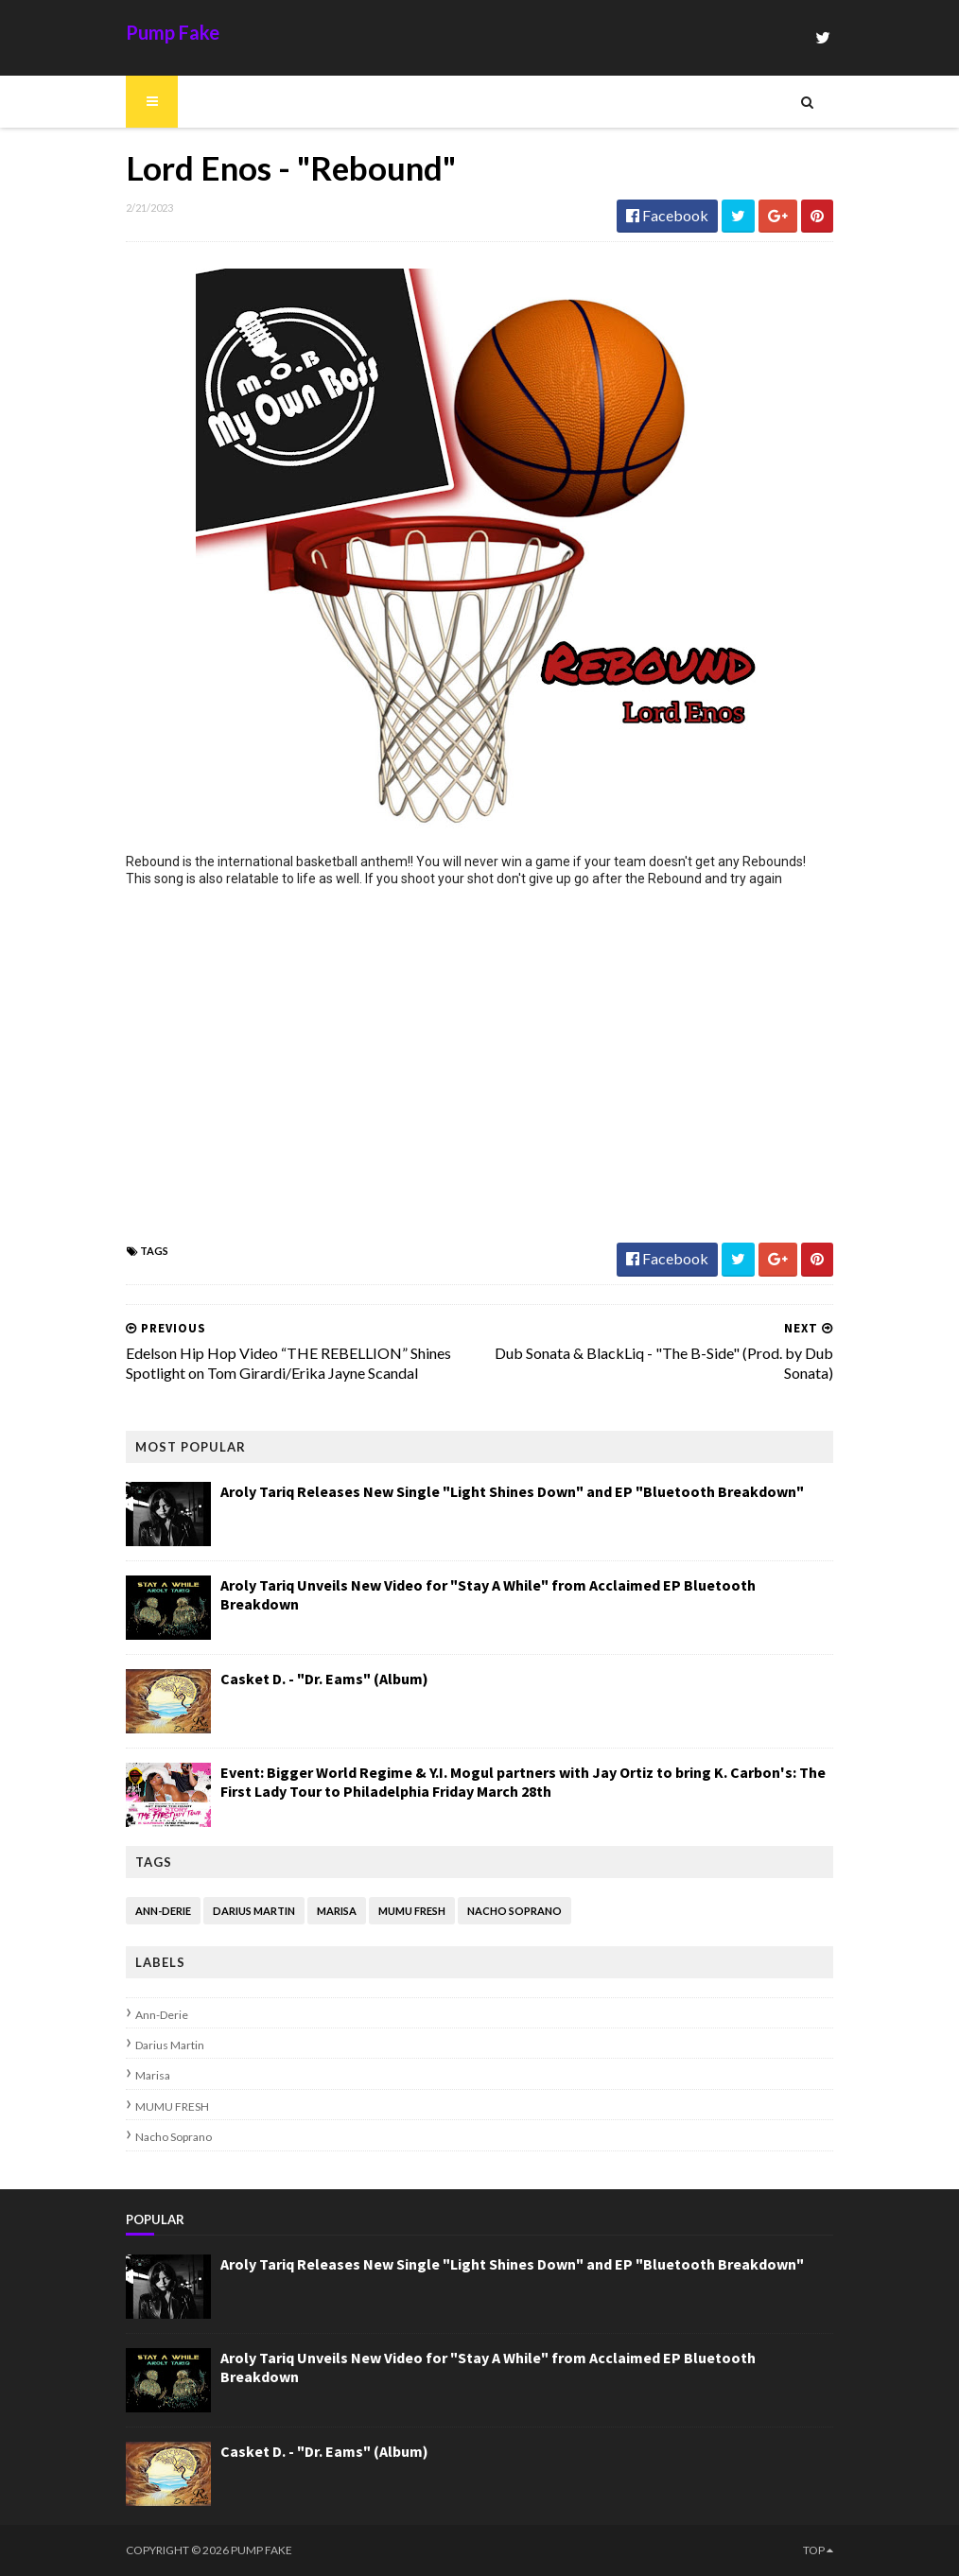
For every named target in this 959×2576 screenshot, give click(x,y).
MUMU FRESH (411, 1911)
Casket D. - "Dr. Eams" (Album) (324, 1678)
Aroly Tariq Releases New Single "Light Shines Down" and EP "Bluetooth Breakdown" (512, 1491)
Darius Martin (254, 1911)
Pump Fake (172, 32)
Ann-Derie (163, 1911)
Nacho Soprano (514, 1911)
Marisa (337, 1911)
